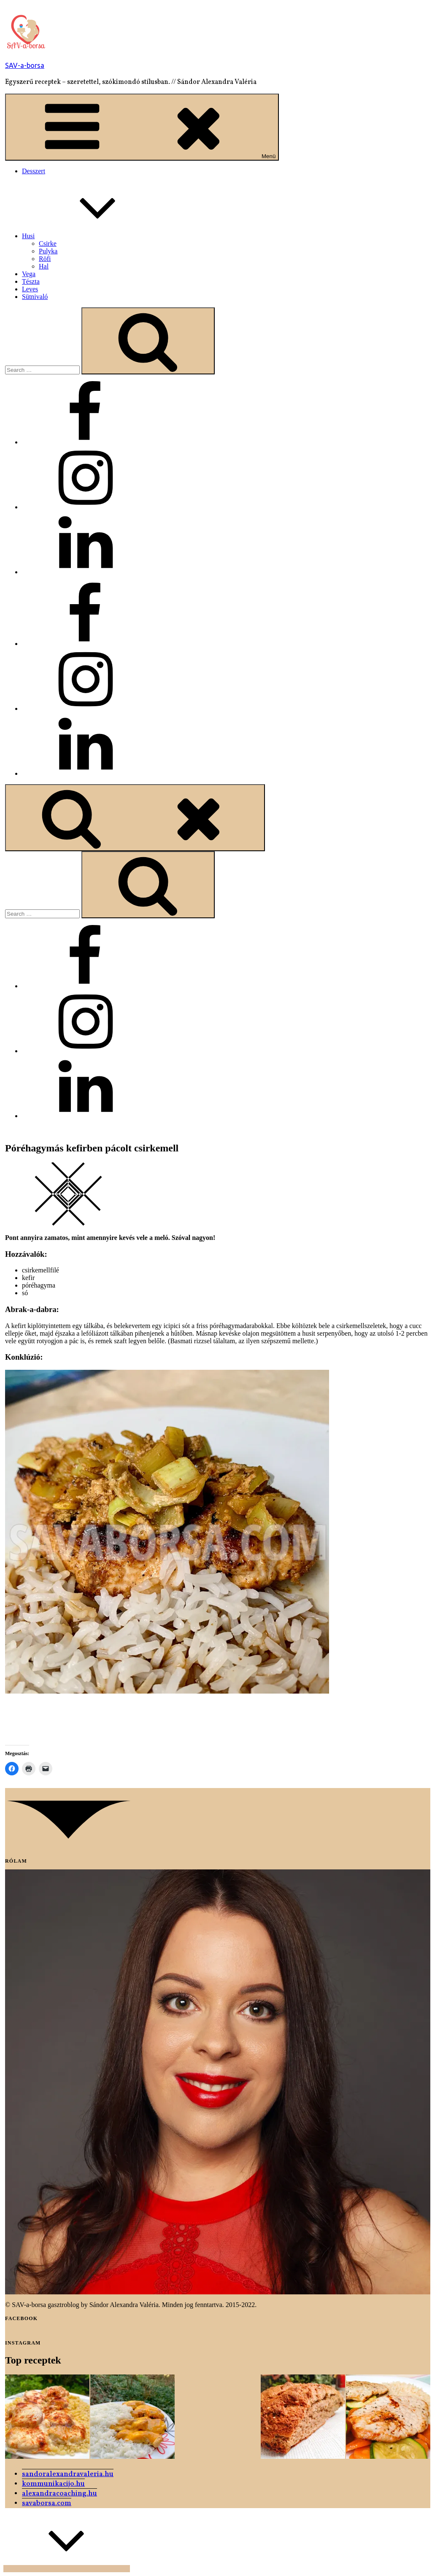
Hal (44, 266)
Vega (28, 273)
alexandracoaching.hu (59, 2493)
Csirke (48, 243)
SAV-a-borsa (24, 65)
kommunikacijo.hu (53, 2484)
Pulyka (48, 251)
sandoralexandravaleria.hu (67, 2474)
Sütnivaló (35, 296)
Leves (30, 289)
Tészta (31, 281)
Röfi (45, 258)
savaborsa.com (46, 2503)
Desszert (33, 171)
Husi (91, 235)
